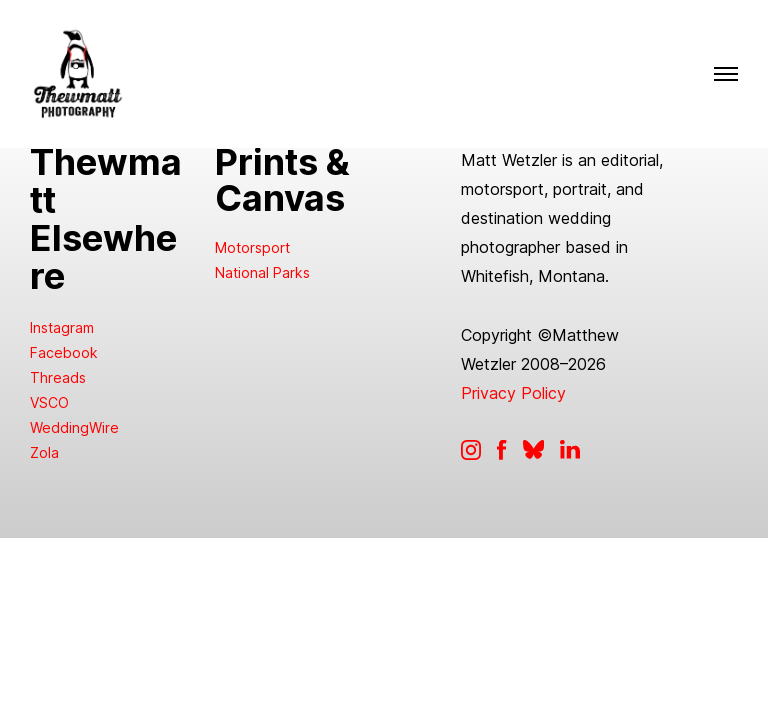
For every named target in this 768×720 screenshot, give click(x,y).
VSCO (49, 402)
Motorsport (252, 247)
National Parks (262, 272)
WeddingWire (74, 427)
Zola (44, 452)
